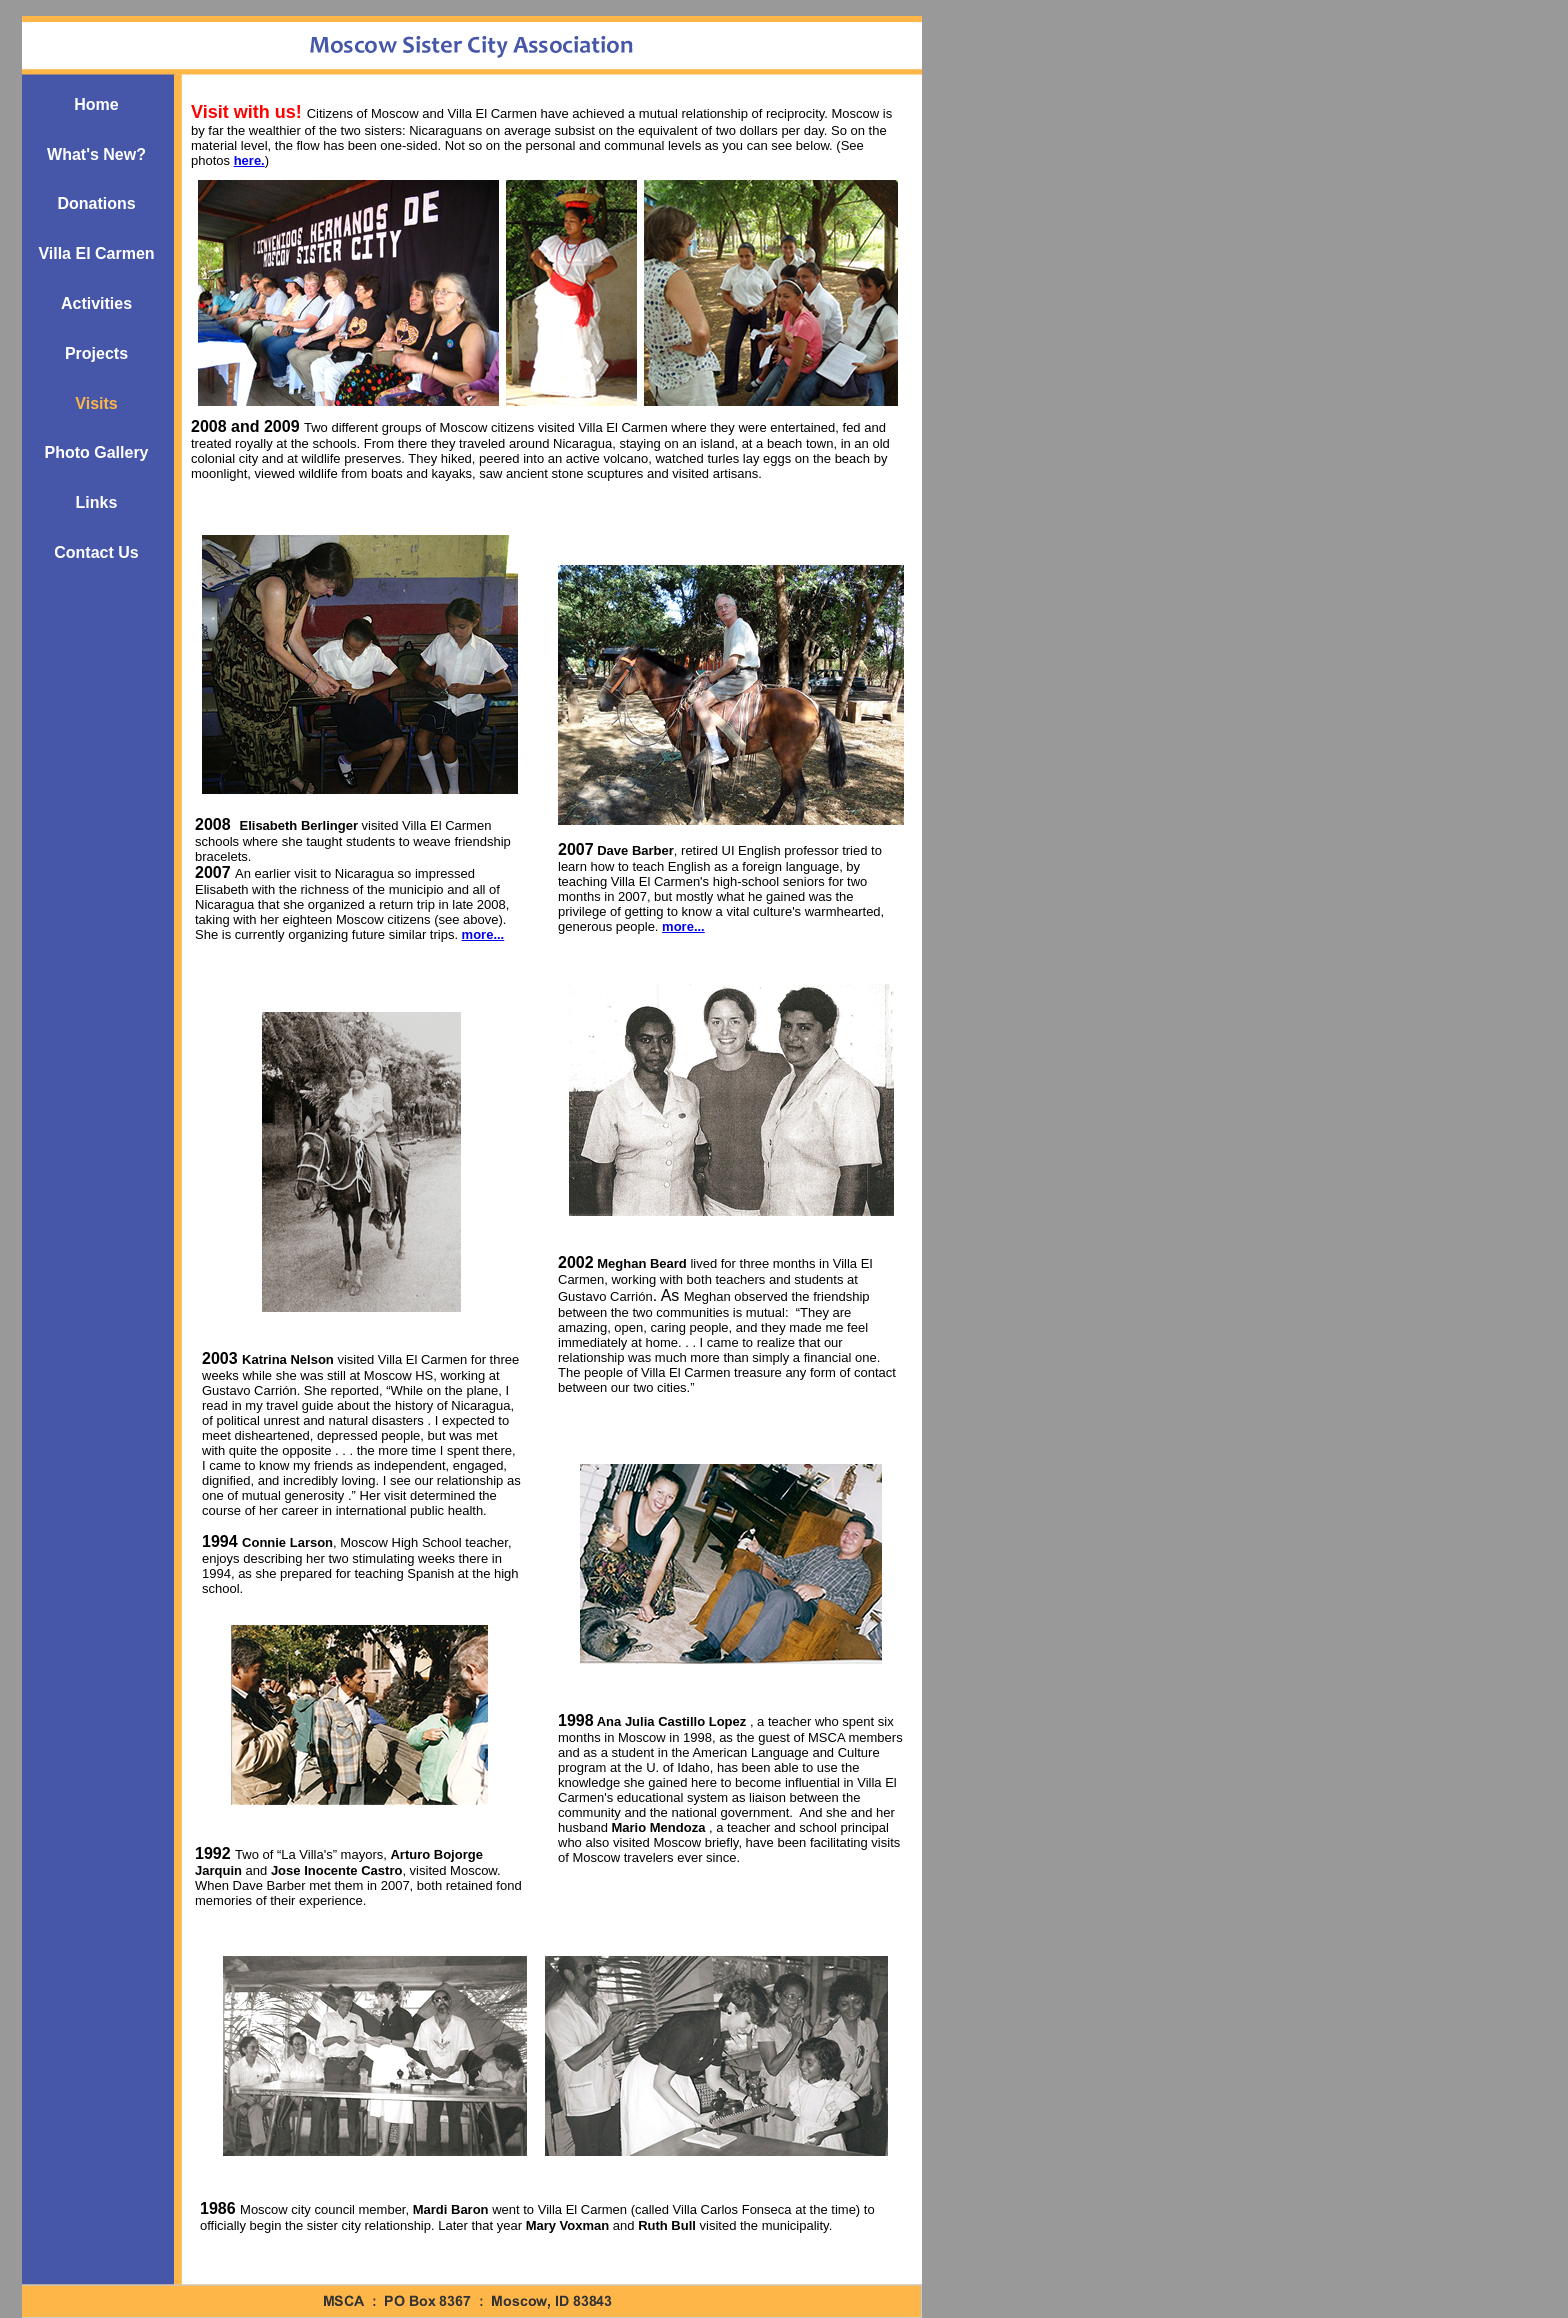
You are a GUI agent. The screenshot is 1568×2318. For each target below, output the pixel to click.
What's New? (96, 154)
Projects (96, 353)
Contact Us (96, 552)
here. (249, 160)
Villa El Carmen (96, 253)
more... (683, 926)
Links (97, 502)
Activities (96, 303)
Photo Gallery (96, 452)
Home (96, 104)
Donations (96, 203)
